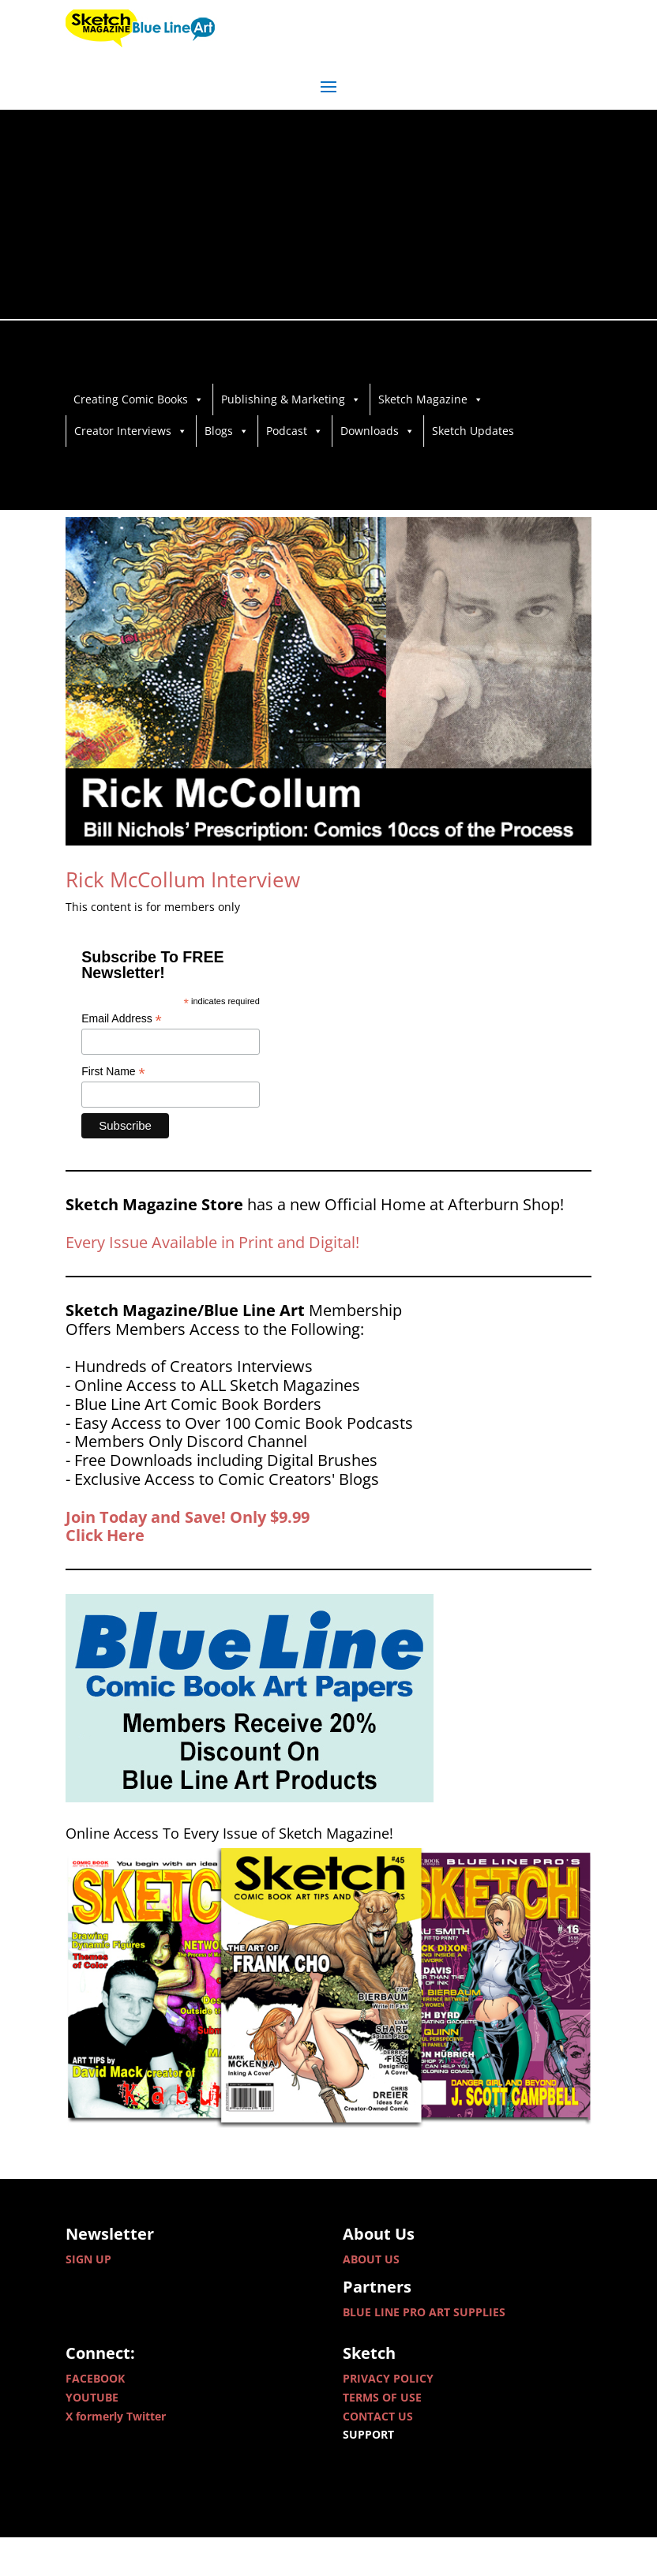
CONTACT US (378, 2454)
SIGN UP (88, 2296)
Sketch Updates (473, 430)
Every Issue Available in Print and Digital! (212, 1281)
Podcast (294, 431)
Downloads (377, 431)
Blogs (227, 431)
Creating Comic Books (138, 399)
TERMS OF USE (382, 2435)
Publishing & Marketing (291, 399)
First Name (113, 1110)
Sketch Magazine (430, 399)
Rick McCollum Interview (183, 918)
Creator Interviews (130, 431)
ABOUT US (371, 2296)
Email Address (121, 1057)
